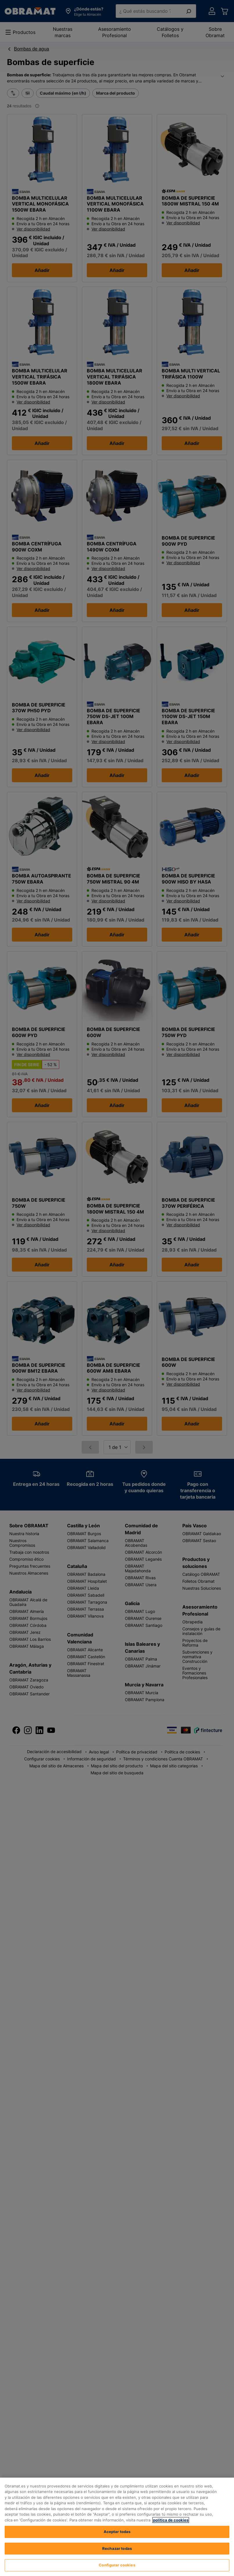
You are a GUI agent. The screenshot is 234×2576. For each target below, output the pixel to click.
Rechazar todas (117, 2548)
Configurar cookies (117, 2565)
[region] (117, 2527)
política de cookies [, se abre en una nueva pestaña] (170, 2520)
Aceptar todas (117, 2531)
